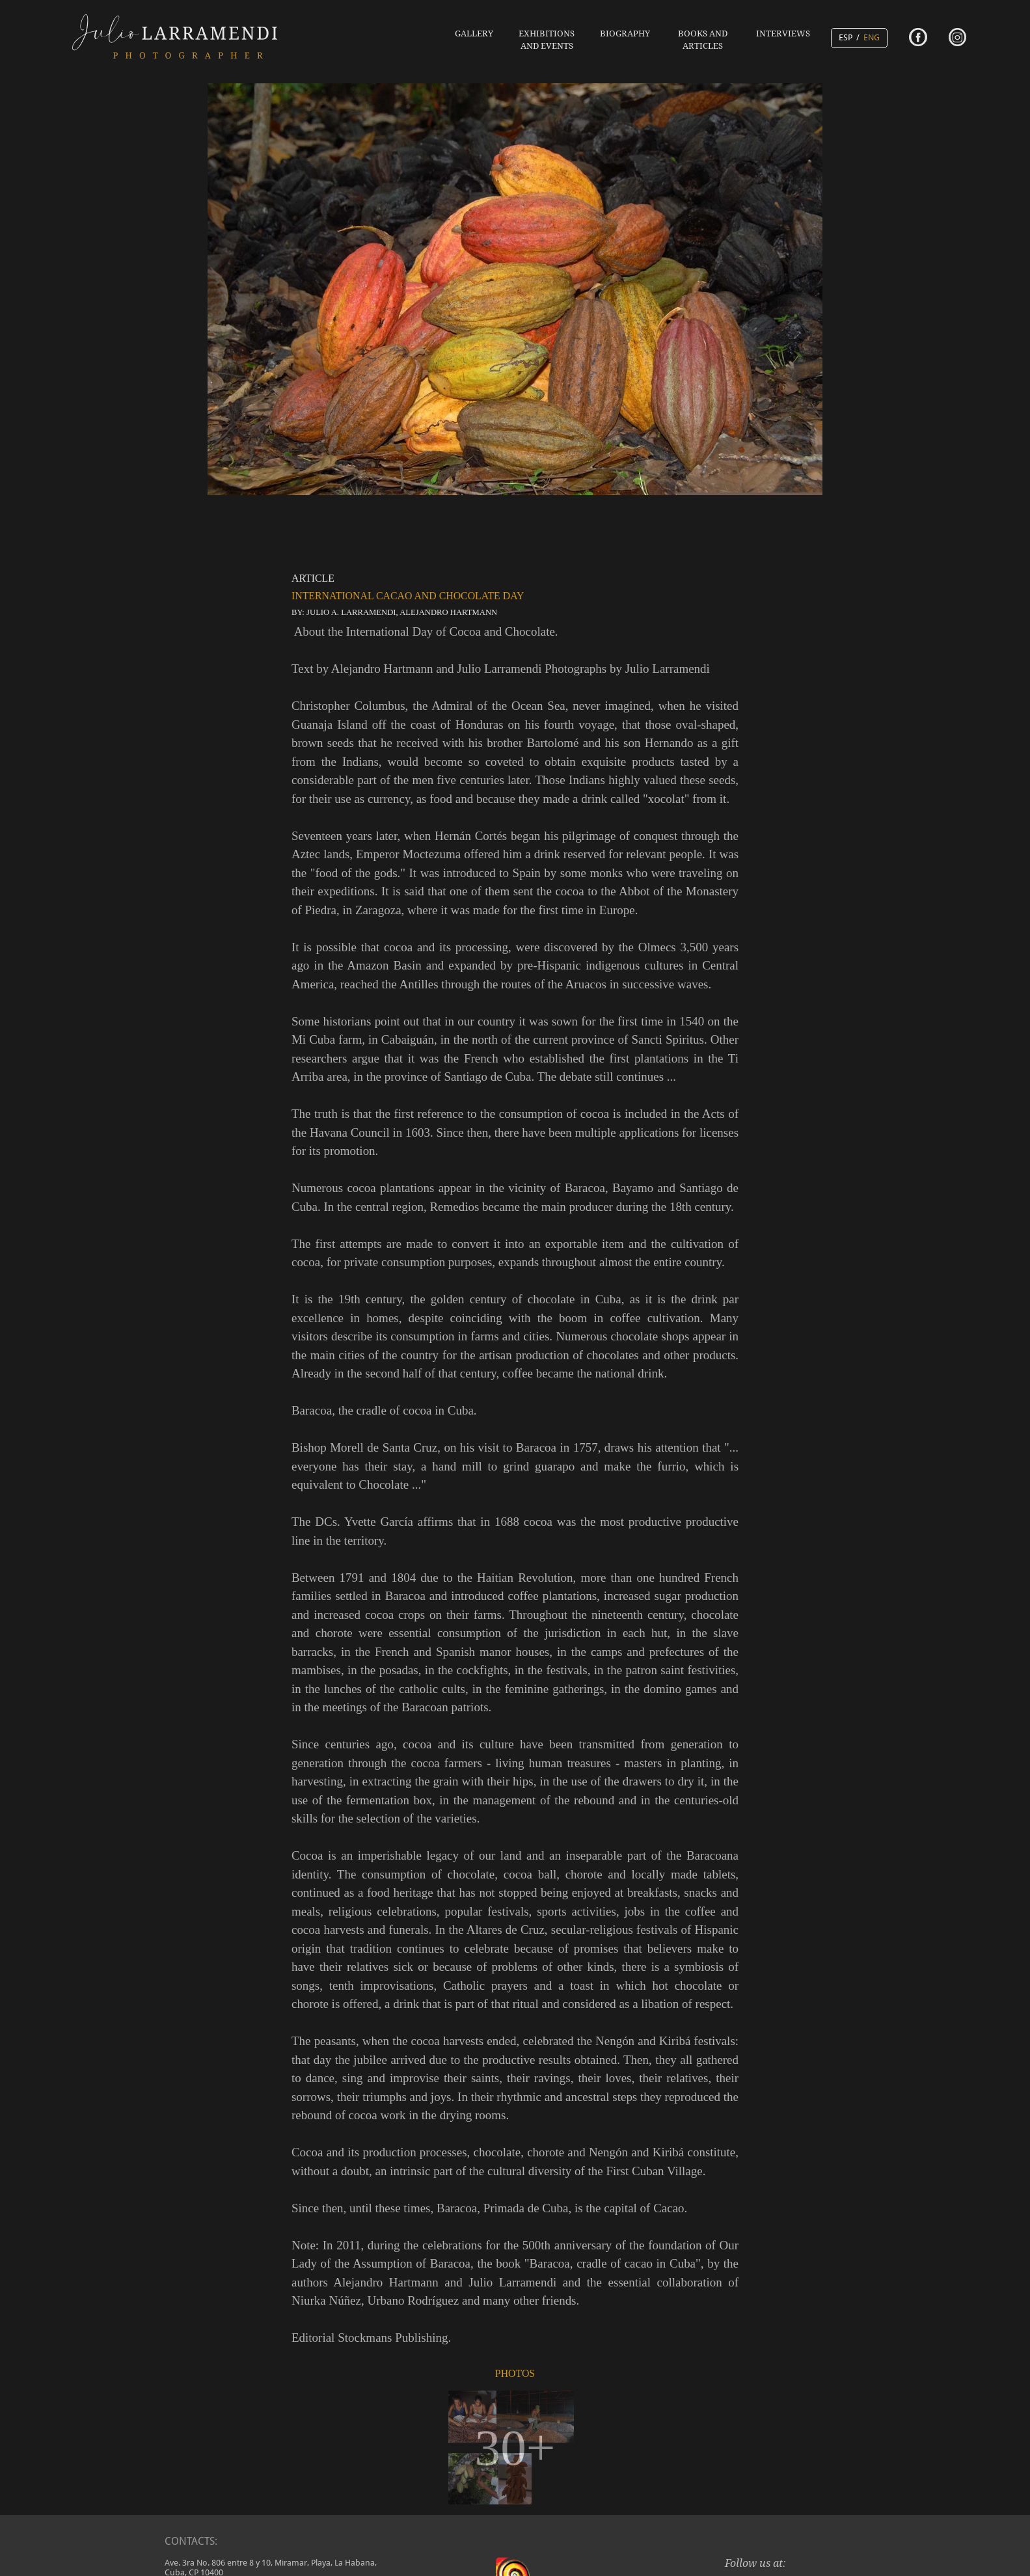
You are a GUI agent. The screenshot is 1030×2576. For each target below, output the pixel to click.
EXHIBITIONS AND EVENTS (547, 40)
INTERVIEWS (783, 33)
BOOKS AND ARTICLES (702, 40)
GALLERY (474, 33)
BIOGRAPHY (625, 33)
